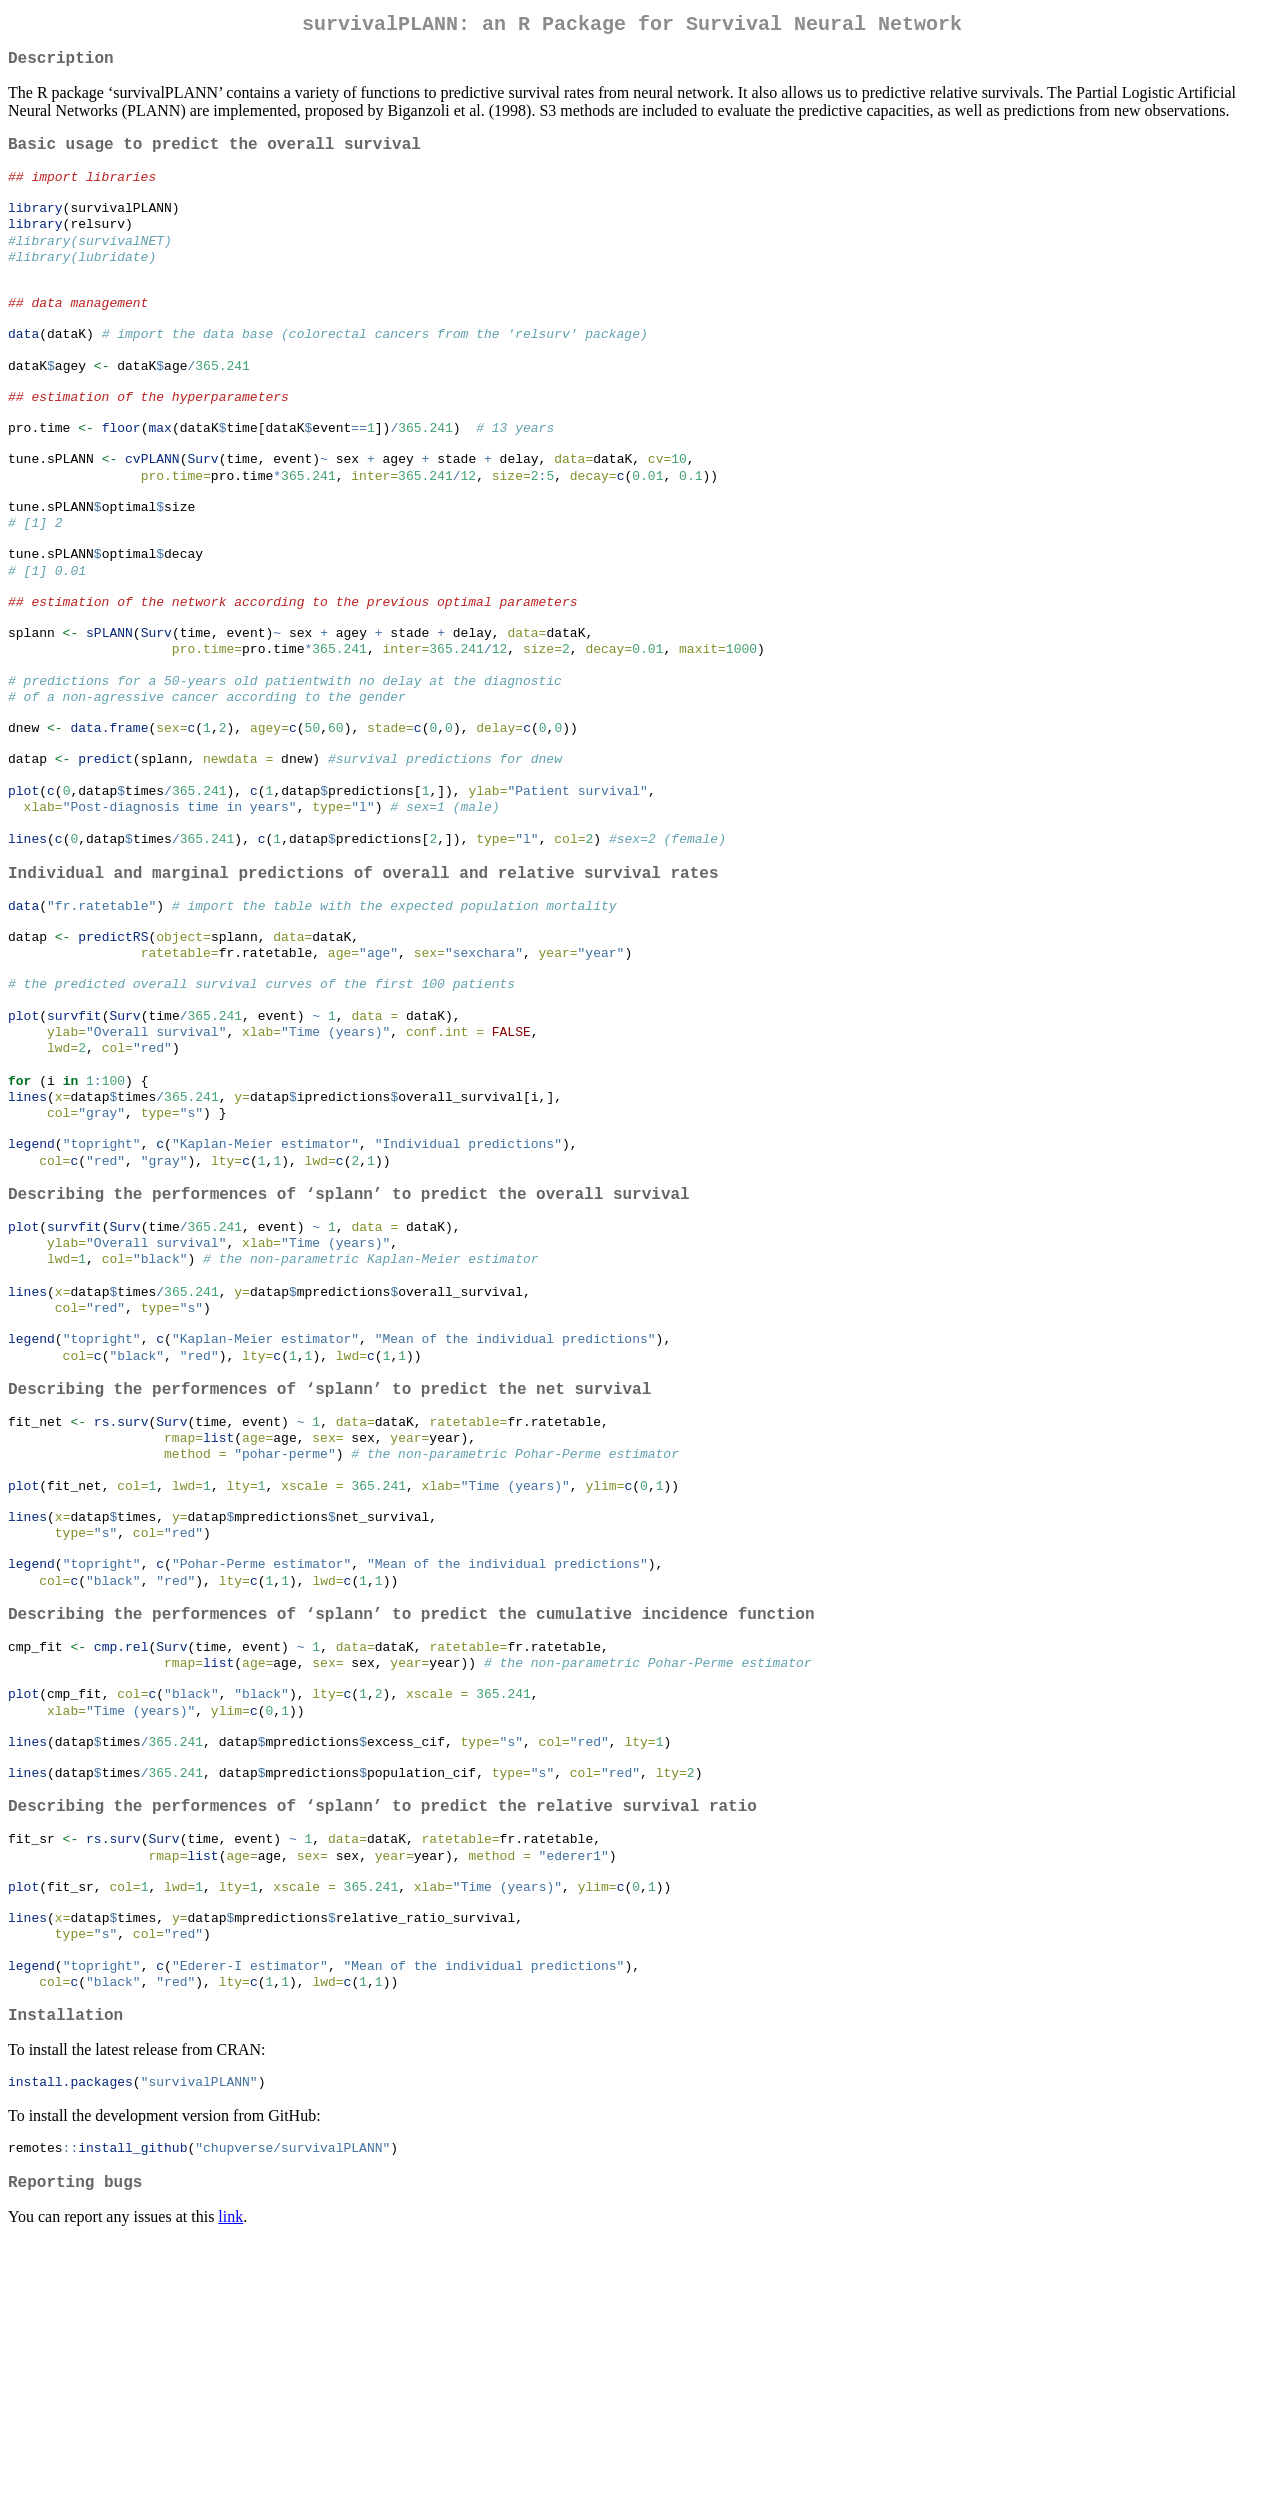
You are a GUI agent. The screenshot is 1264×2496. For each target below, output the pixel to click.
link (230, 2470)
